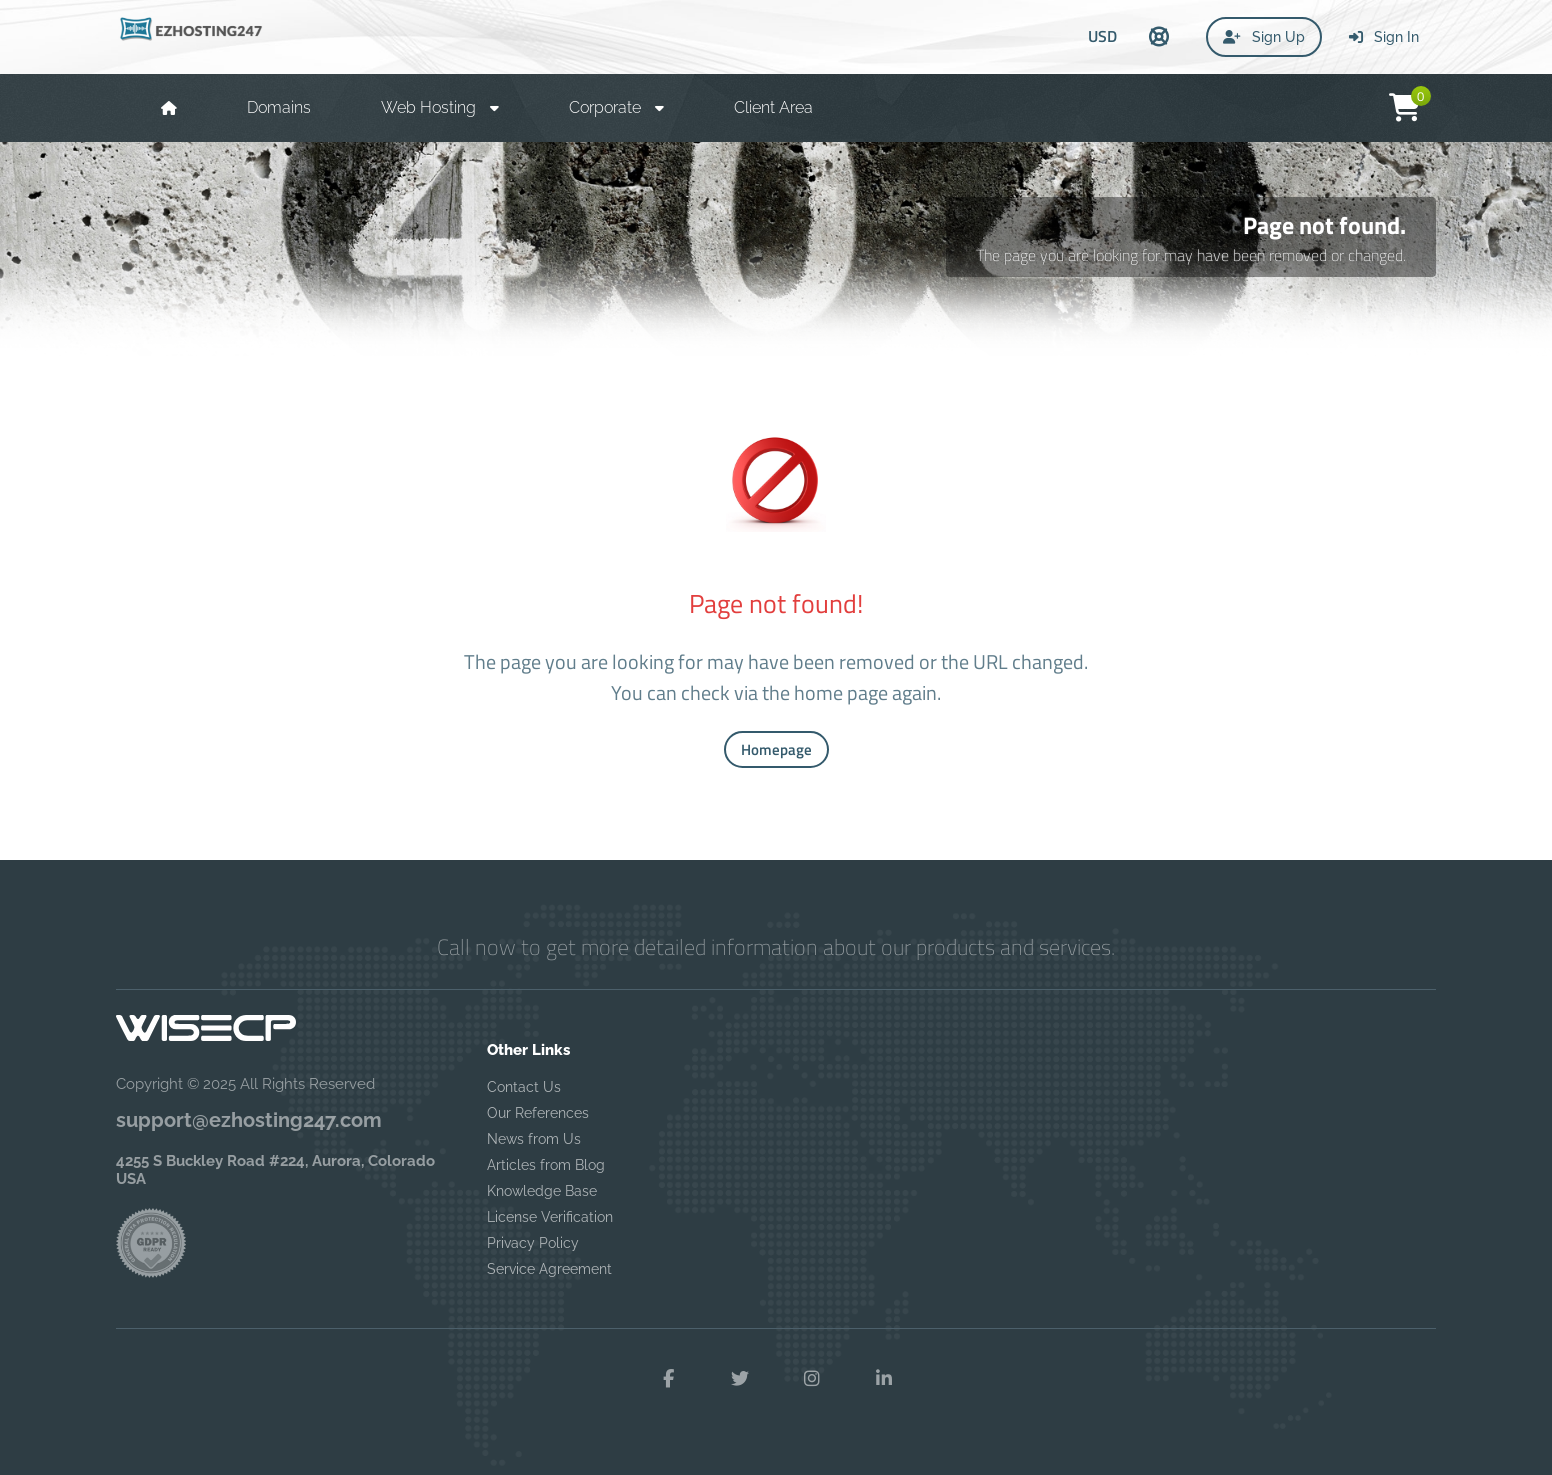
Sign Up (1264, 37)
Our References (538, 1113)
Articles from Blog (546, 1165)
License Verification (550, 1217)
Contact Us (524, 1087)
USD (1102, 36)
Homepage (776, 749)
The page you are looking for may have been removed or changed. (1191, 255)
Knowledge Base (542, 1191)
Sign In (1384, 37)
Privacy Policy (533, 1243)
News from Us (534, 1139)
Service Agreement (549, 1269)
